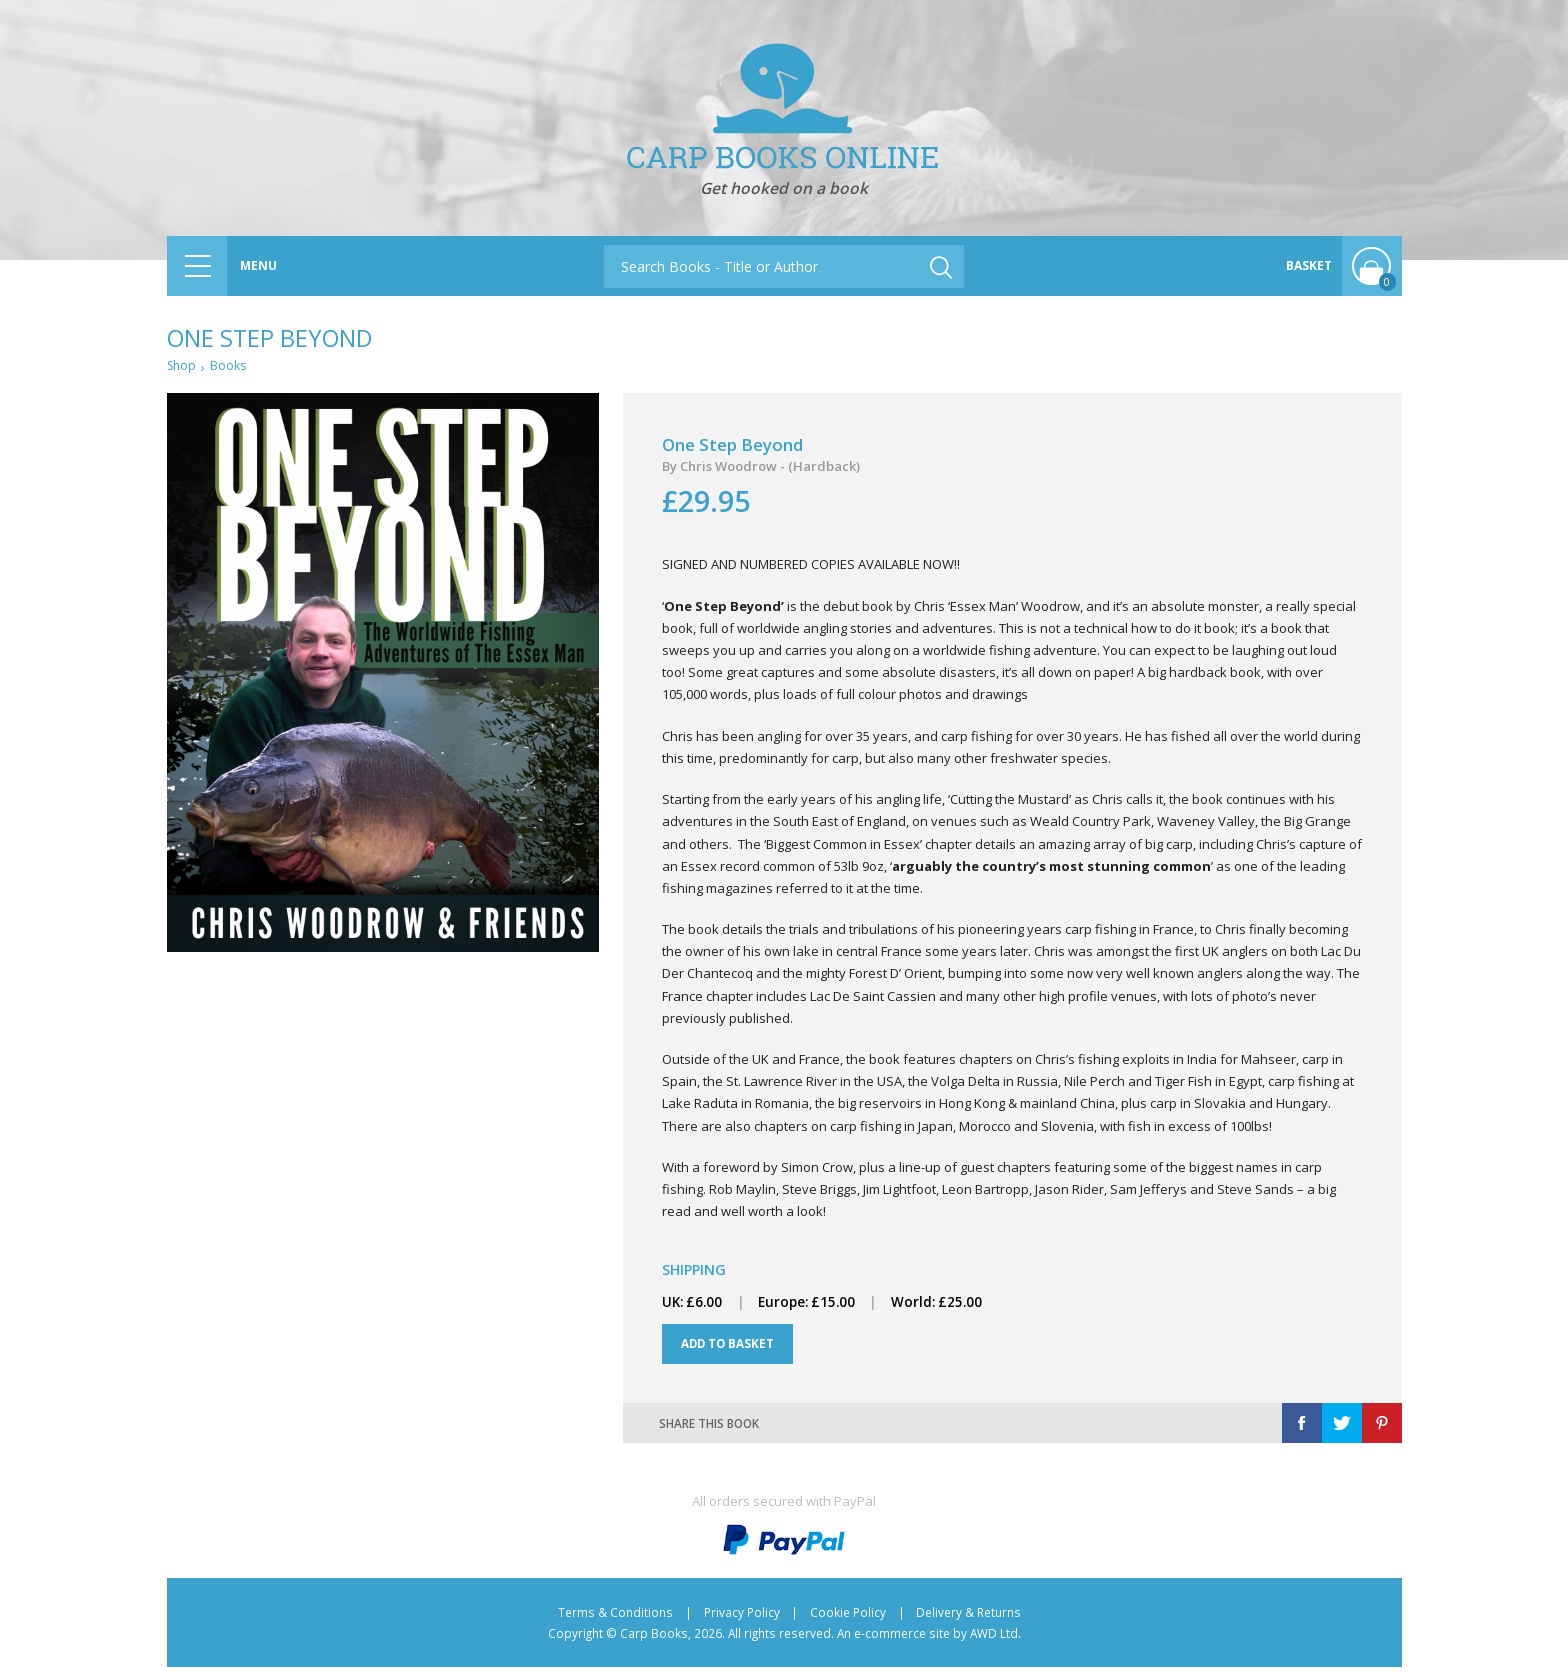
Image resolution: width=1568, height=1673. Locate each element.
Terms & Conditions (615, 1618)
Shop (183, 367)
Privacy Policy (742, 1618)
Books (232, 367)
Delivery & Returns (968, 1618)
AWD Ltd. (995, 1639)
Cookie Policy (848, 1618)
